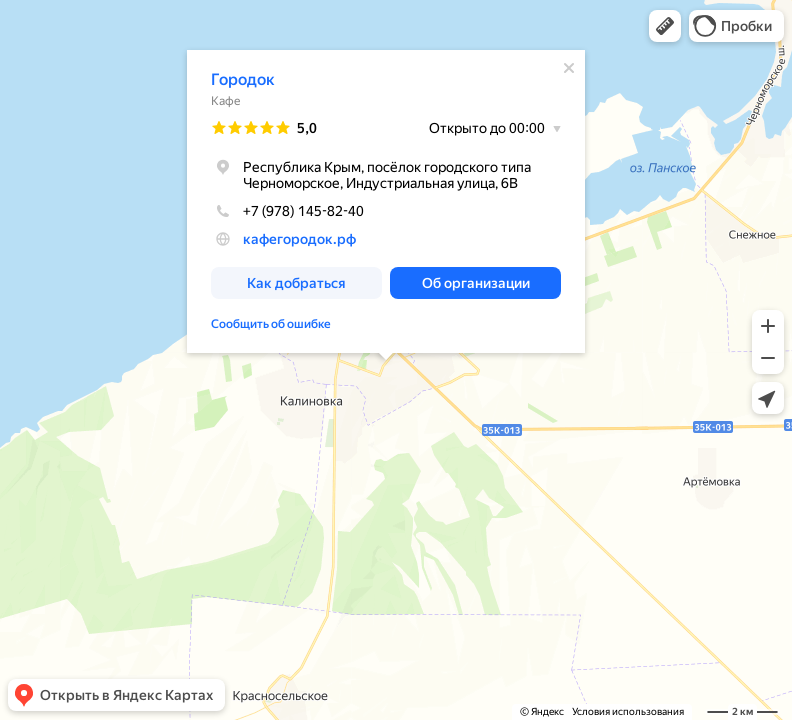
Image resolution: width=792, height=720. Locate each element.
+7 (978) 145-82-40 (287, 211)
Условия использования (628, 711)
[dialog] (386, 201)
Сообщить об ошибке (271, 324)
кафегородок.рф (299, 239)
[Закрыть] (569, 68)
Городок (243, 79)
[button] (665, 26)
